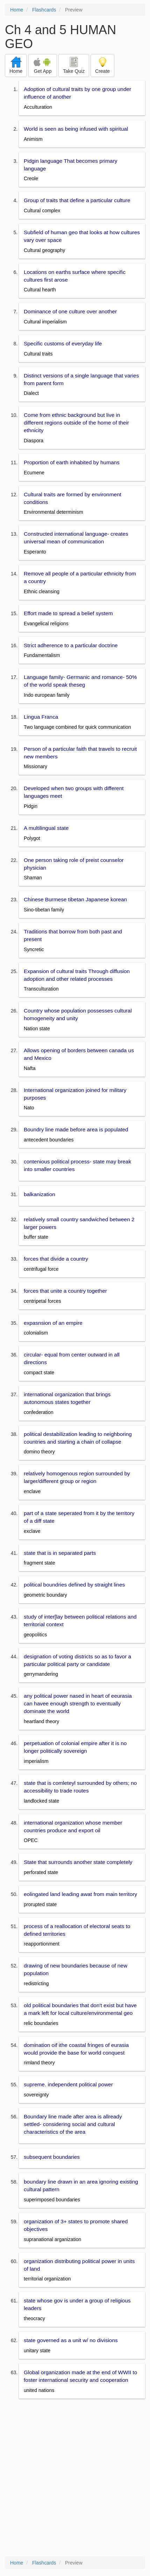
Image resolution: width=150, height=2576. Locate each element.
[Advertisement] (75, 2478)
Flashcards (44, 10)
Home (16, 10)
